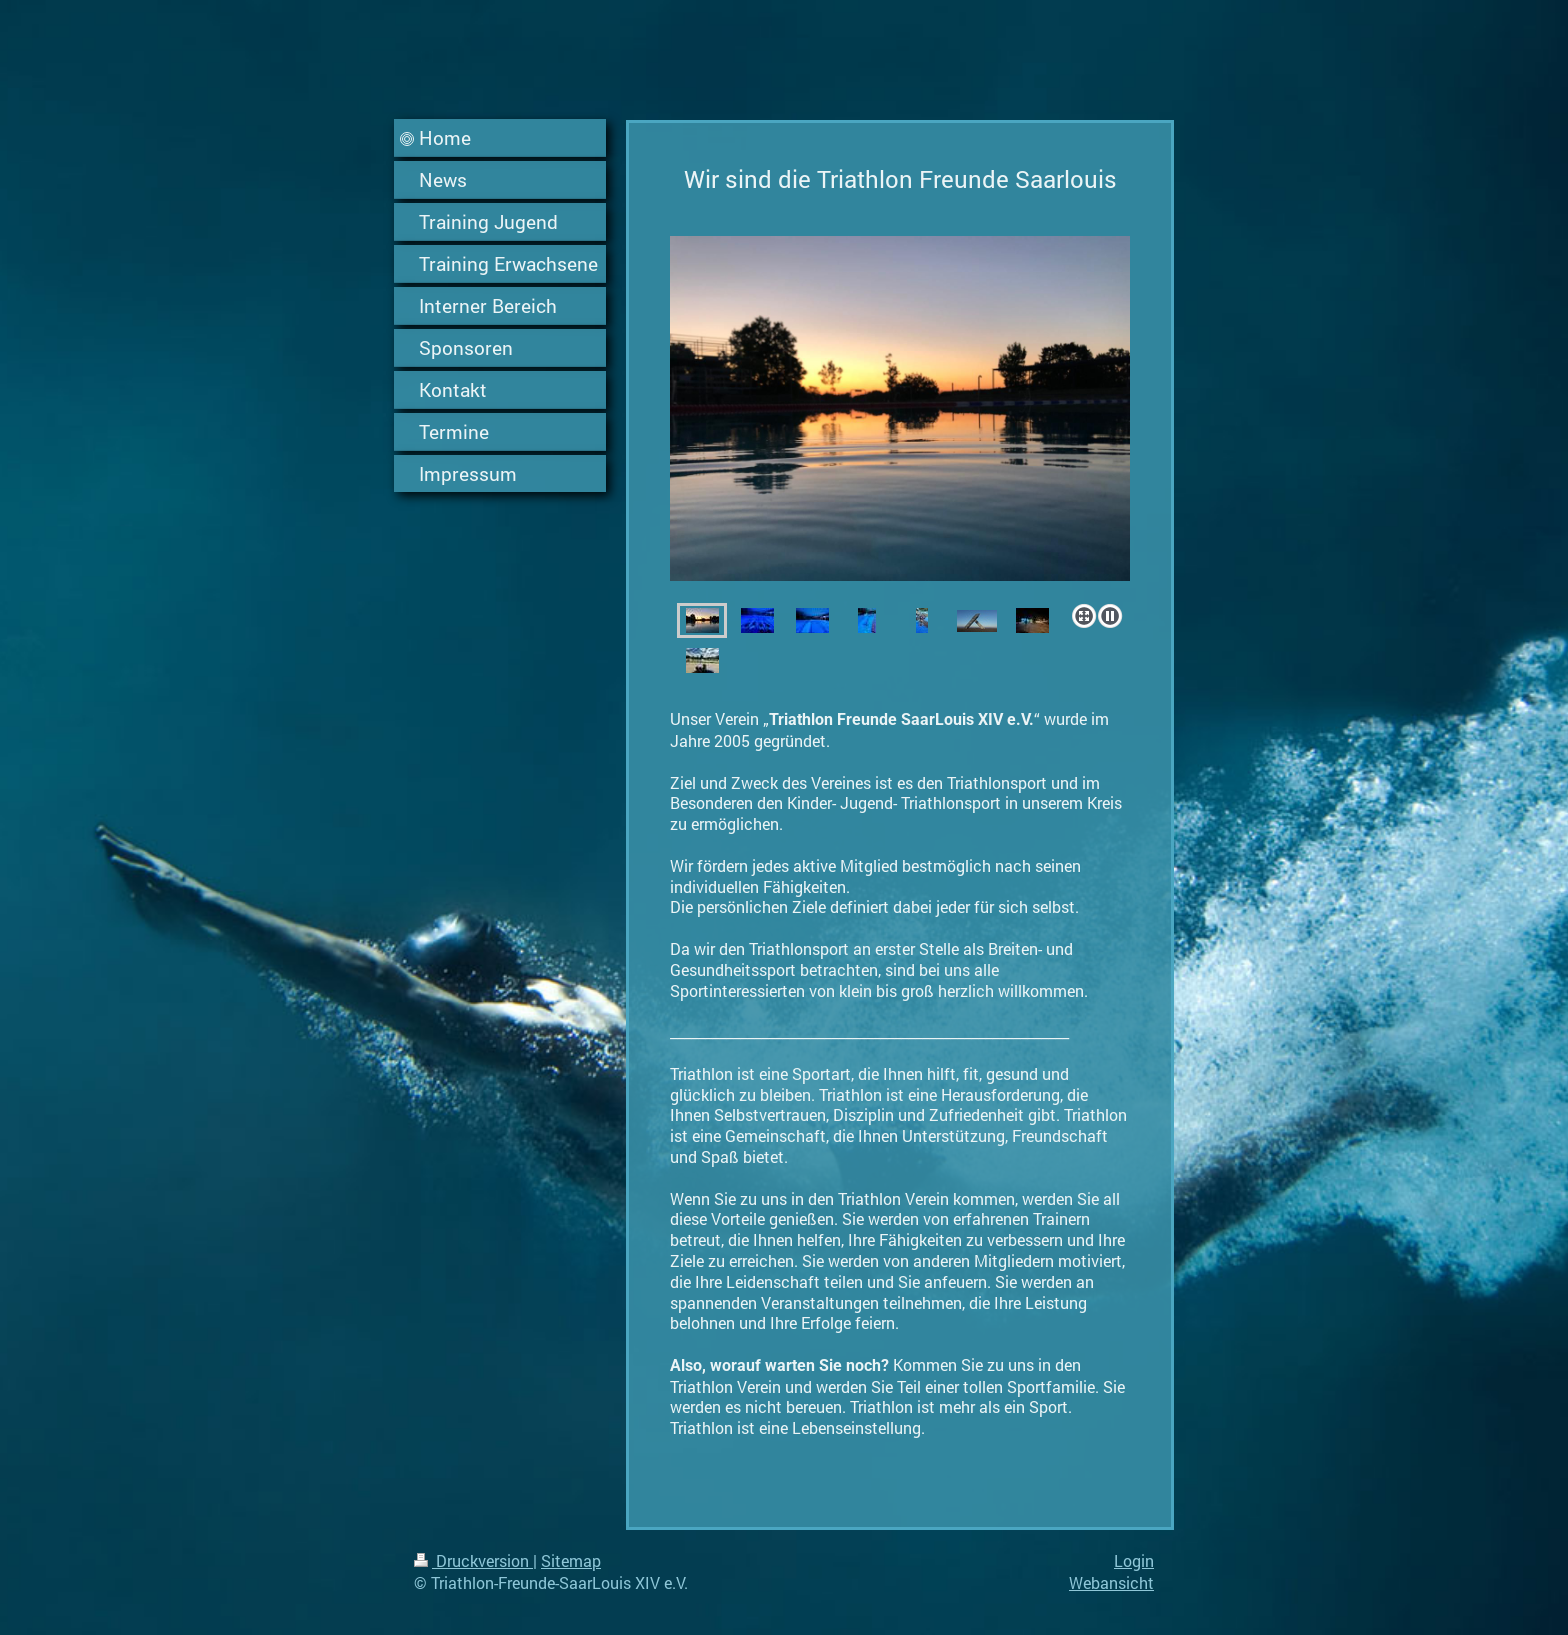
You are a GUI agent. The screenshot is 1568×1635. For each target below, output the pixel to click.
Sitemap (571, 1560)
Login (1134, 1560)
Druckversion (473, 1560)
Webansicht (1111, 1582)
